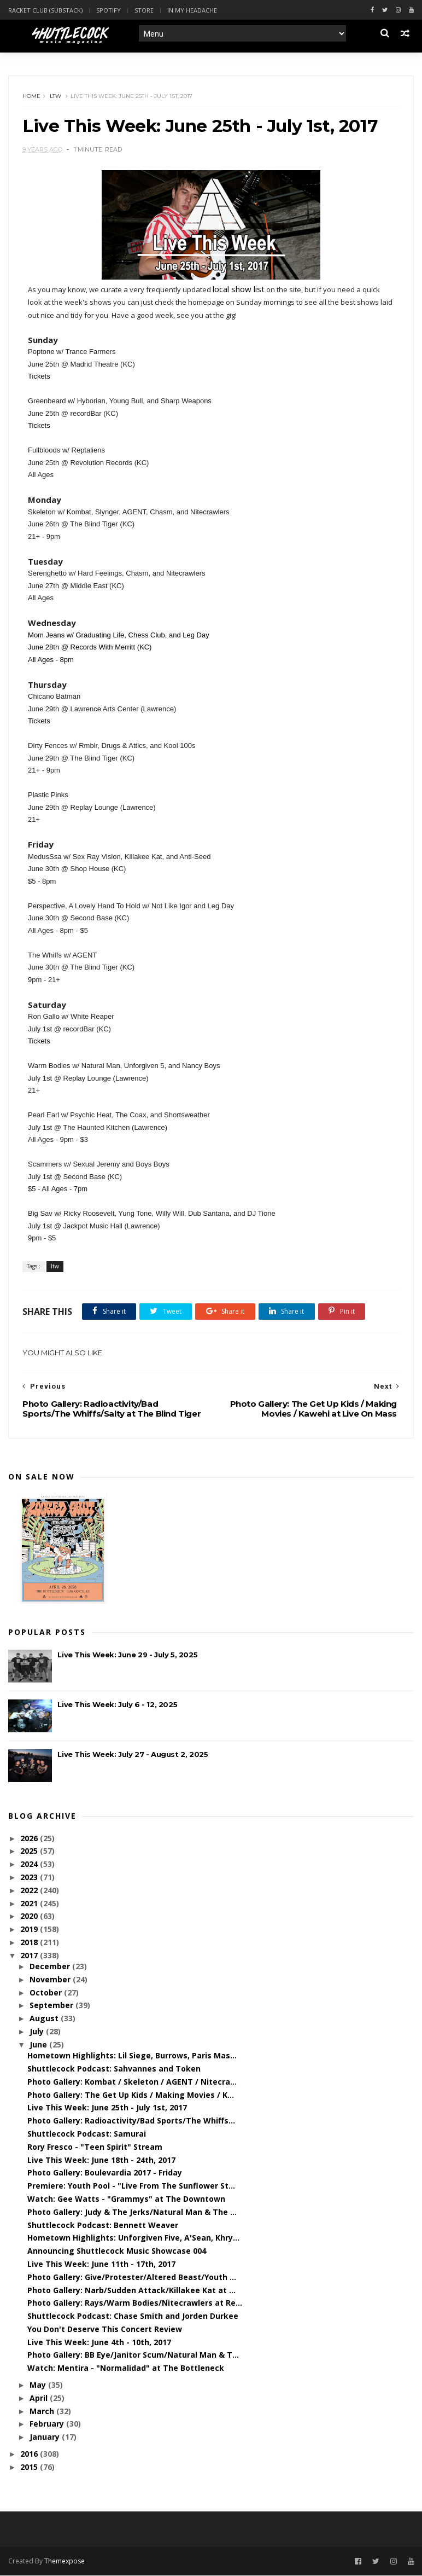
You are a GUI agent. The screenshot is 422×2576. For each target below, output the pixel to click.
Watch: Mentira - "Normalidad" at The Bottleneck (125, 2369)
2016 (30, 2455)
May (39, 2386)
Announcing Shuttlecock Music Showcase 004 (116, 2252)
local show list (239, 289)
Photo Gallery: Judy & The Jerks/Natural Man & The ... (132, 2212)
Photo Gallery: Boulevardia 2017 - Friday (104, 2173)
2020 (30, 1917)
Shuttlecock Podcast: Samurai (86, 2134)
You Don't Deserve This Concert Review (104, 2329)
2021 (30, 1904)
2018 (30, 1943)
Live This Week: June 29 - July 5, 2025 (127, 1655)
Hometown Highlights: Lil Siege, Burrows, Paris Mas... (132, 2056)
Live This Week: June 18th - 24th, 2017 (101, 2160)
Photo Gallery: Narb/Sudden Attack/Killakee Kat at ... (131, 2290)
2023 (30, 1878)
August (45, 2019)
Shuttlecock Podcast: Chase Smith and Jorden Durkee (132, 2317)
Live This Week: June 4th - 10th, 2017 (99, 2342)
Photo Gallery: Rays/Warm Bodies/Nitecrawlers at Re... (134, 2304)
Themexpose (64, 2561)
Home (31, 96)
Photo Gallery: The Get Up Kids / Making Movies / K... (130, 2095)
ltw (55, 96)
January (46, 2438)
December (51, 1967)
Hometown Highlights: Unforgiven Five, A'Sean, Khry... (133, 2238)
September (52, 2006)
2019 (30, 1930)
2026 (30, 1839)
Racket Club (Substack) (45, 10)
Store (144, 10)
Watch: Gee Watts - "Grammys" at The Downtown (126, 2199)
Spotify (108, 10)
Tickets (39, 377)
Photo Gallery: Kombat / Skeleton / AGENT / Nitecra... (132, 2082)
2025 (30, 1852)
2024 (30, 1865)
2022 (30, 1890)
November (51, 1980)
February (48, 2425)
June (39, 2045)
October (47, 1993)
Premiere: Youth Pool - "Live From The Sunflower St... (131, 2187)
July (38, 2032)
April (40, 2398)
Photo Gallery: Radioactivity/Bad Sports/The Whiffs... (131, 2121)
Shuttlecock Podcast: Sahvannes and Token (114, 2069)
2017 (30, 1956)
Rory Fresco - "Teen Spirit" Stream (94, 2147)
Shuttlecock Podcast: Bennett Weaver (102, 2225)
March (43, 2411)
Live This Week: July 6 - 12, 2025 (117, 1705)
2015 (30, 2467)
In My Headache (192, 10)
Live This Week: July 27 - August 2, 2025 (132, 1755)
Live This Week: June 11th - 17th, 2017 (101, 2264)
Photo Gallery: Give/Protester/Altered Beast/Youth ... (131, 2277)
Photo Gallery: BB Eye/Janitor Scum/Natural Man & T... (133, 2356)
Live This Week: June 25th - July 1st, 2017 (107, 2108)
